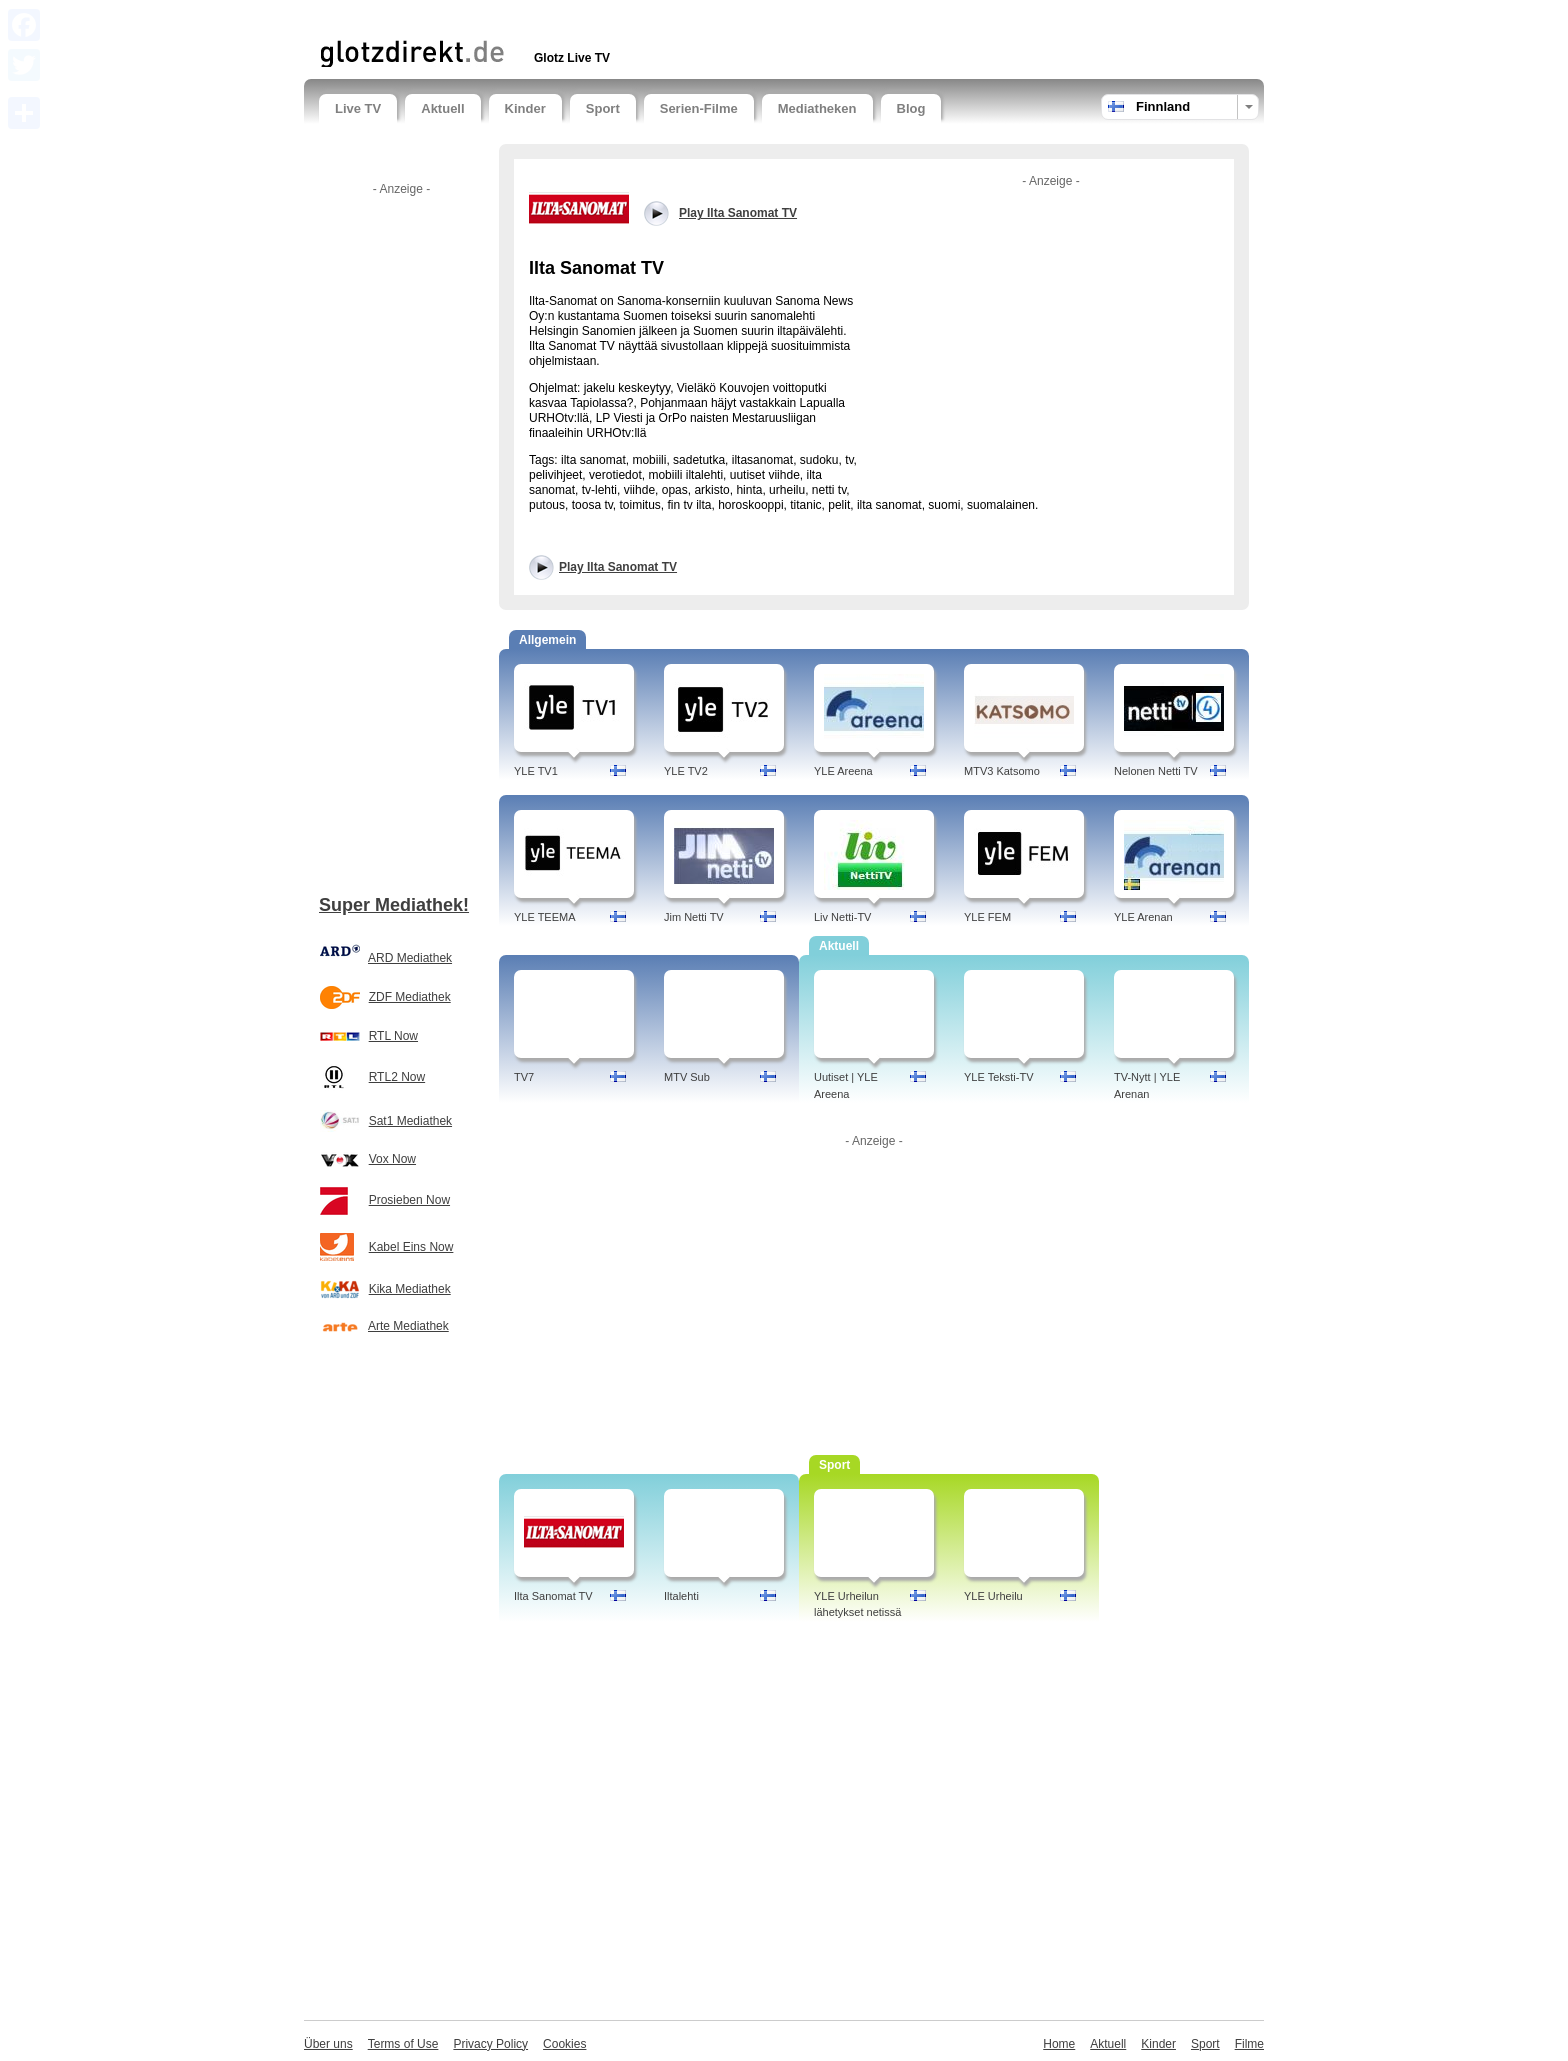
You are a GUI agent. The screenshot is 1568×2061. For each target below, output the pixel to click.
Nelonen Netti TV (1156, 771)
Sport (603, 108)
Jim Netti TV (694, 917)
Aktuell (442, 108)
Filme (1249, 2044)
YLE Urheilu (993, 1596)
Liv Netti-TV (842, 917)
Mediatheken (817, 108)
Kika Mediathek (410, 1289)
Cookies (564, 2044)
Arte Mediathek (408, 1326)
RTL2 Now (397, 1077)
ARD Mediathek (410, 958)
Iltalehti (681, 1596)
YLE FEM (987, 917)
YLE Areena (843, 771)
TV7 (524, 1077)
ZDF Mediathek (410, 997)
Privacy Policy (490, 2044)
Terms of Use (403, 2044)
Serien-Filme (699, 108)
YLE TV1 (536, 771)
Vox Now (392, 1159)
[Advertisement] (553, 17)
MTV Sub (687, 1077)
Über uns (328, 2044)
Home (1059, 2044)
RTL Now (393, 1036)
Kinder (525, 108)
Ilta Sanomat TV (553, 1596)
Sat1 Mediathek (410, 1121)
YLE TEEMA (545, 917)
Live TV (358, 108)
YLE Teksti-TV (999, 1077)
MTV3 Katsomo (1002, 771)
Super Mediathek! (394, 905)
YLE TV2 (686, 771)
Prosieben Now (409, 1200)
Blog (911, 108)
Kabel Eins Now (411, 1247)
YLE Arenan (1143, 917)
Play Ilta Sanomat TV (618, 567)
